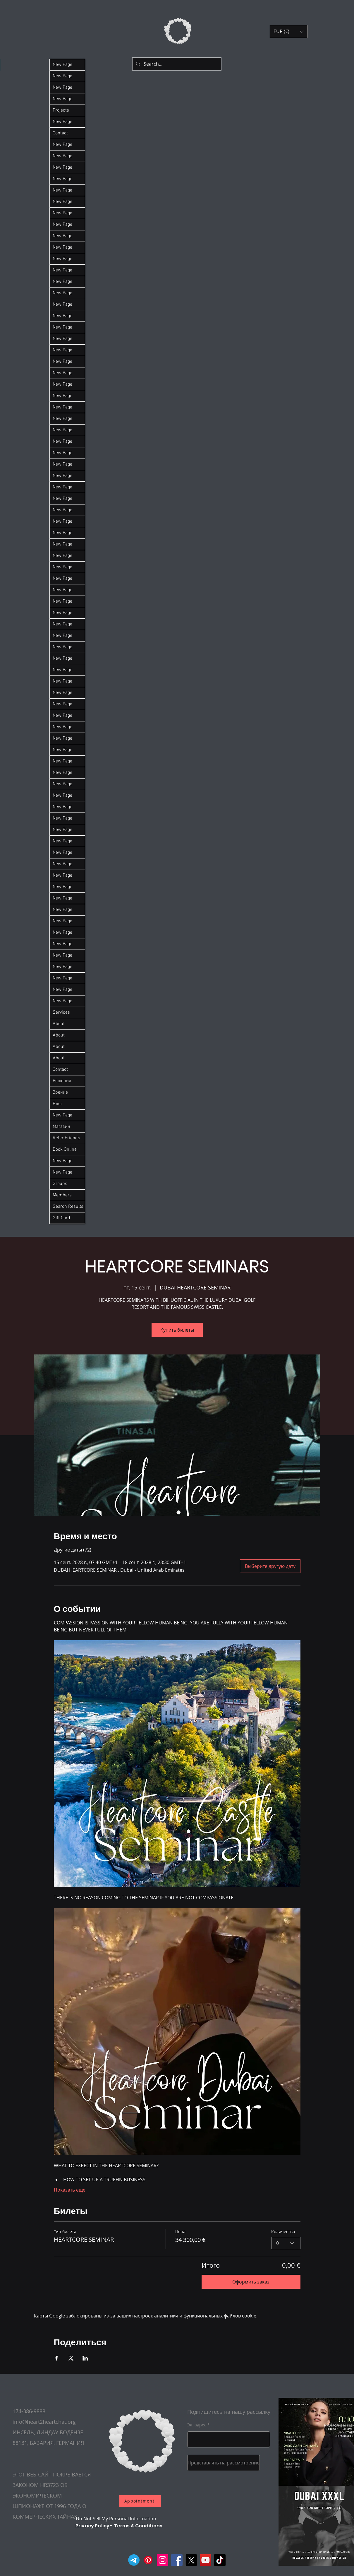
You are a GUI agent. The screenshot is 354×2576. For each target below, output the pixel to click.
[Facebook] (177, 2560)
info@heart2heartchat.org (44, 2421)
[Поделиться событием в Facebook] (56, 2358)
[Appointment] (140, 2501)
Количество (283, 2231)
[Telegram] (134, 2560)
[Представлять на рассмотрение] (223, 2463)
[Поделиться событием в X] (71, 2358)
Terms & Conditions (138, 2525)
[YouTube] (205, 2560)
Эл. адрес (196, 2425)
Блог (57, 1104)
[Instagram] (162, 2560)
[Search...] (176, 64)
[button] (289, 31)
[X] (191, 2560)
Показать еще (69, 2190)
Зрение (60, 1092)
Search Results (68, 1207)
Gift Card (61, 1218)
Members (62, 1195)
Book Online (65, 1149)
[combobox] (285, 2243)
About (59, 1024)
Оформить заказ (250, 2282)
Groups (60, 1184)
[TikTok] (220, 2560)
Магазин (61, 1127)
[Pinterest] (148, 2560)
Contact (60, 133)
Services (61, 1012)
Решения (62, 1081)
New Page (62, 65)
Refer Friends (66, 1138)
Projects (61, 110)
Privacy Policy (92, 2525)
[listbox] (289, 31)
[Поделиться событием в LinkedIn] (85, 2358)
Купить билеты (177, 1330)
